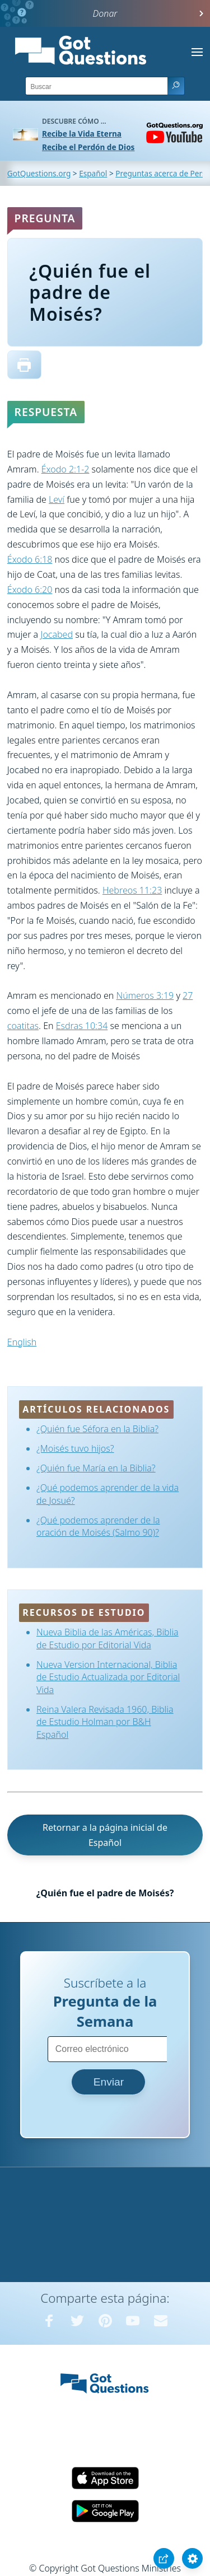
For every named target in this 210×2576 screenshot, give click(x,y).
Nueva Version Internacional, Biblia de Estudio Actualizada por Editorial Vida (108, 1677)
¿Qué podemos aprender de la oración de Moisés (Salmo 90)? (98, 1526)
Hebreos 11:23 (132, 890)
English (21, 1342)
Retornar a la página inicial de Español (105, 1835)
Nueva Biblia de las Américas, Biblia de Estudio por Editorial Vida (107, 1638)
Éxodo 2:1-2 (65, 469)
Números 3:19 (145, 995)
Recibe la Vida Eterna (82, 133)
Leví (56, 499)
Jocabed (56, 634)
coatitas (23, 1026)
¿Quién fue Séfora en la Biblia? (97, 1429)
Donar (105, 13)
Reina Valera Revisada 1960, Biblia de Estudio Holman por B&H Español (105, 1722)
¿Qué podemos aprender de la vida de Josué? (107, 1493)
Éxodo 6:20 (30, 589)
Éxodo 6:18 (30, 559)
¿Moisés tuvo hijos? (75, 1448)
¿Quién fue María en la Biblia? (96, 1468)
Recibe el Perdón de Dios (88, 147)
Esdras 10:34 (82, 1026)
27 (188, 995)
